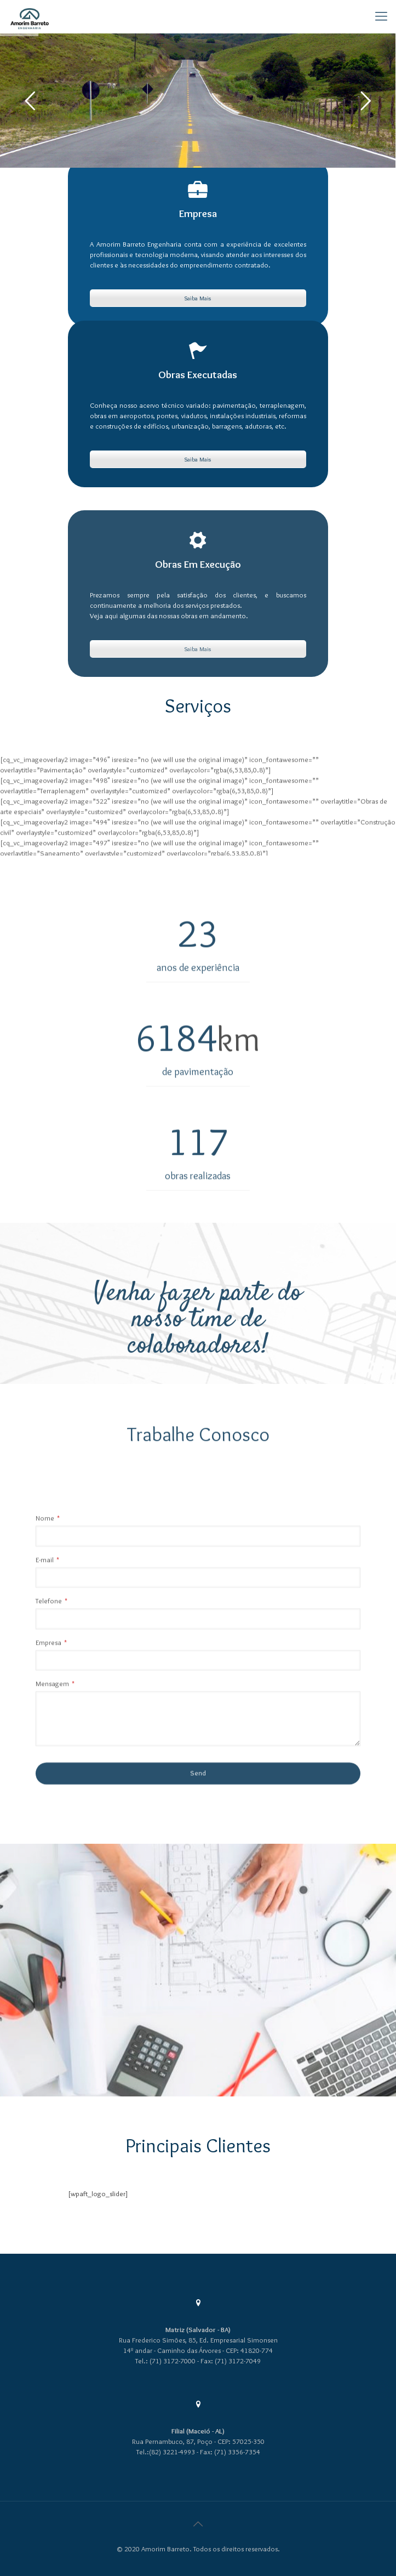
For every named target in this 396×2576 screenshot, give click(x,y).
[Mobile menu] (381, 16)
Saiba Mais (198, 300)
